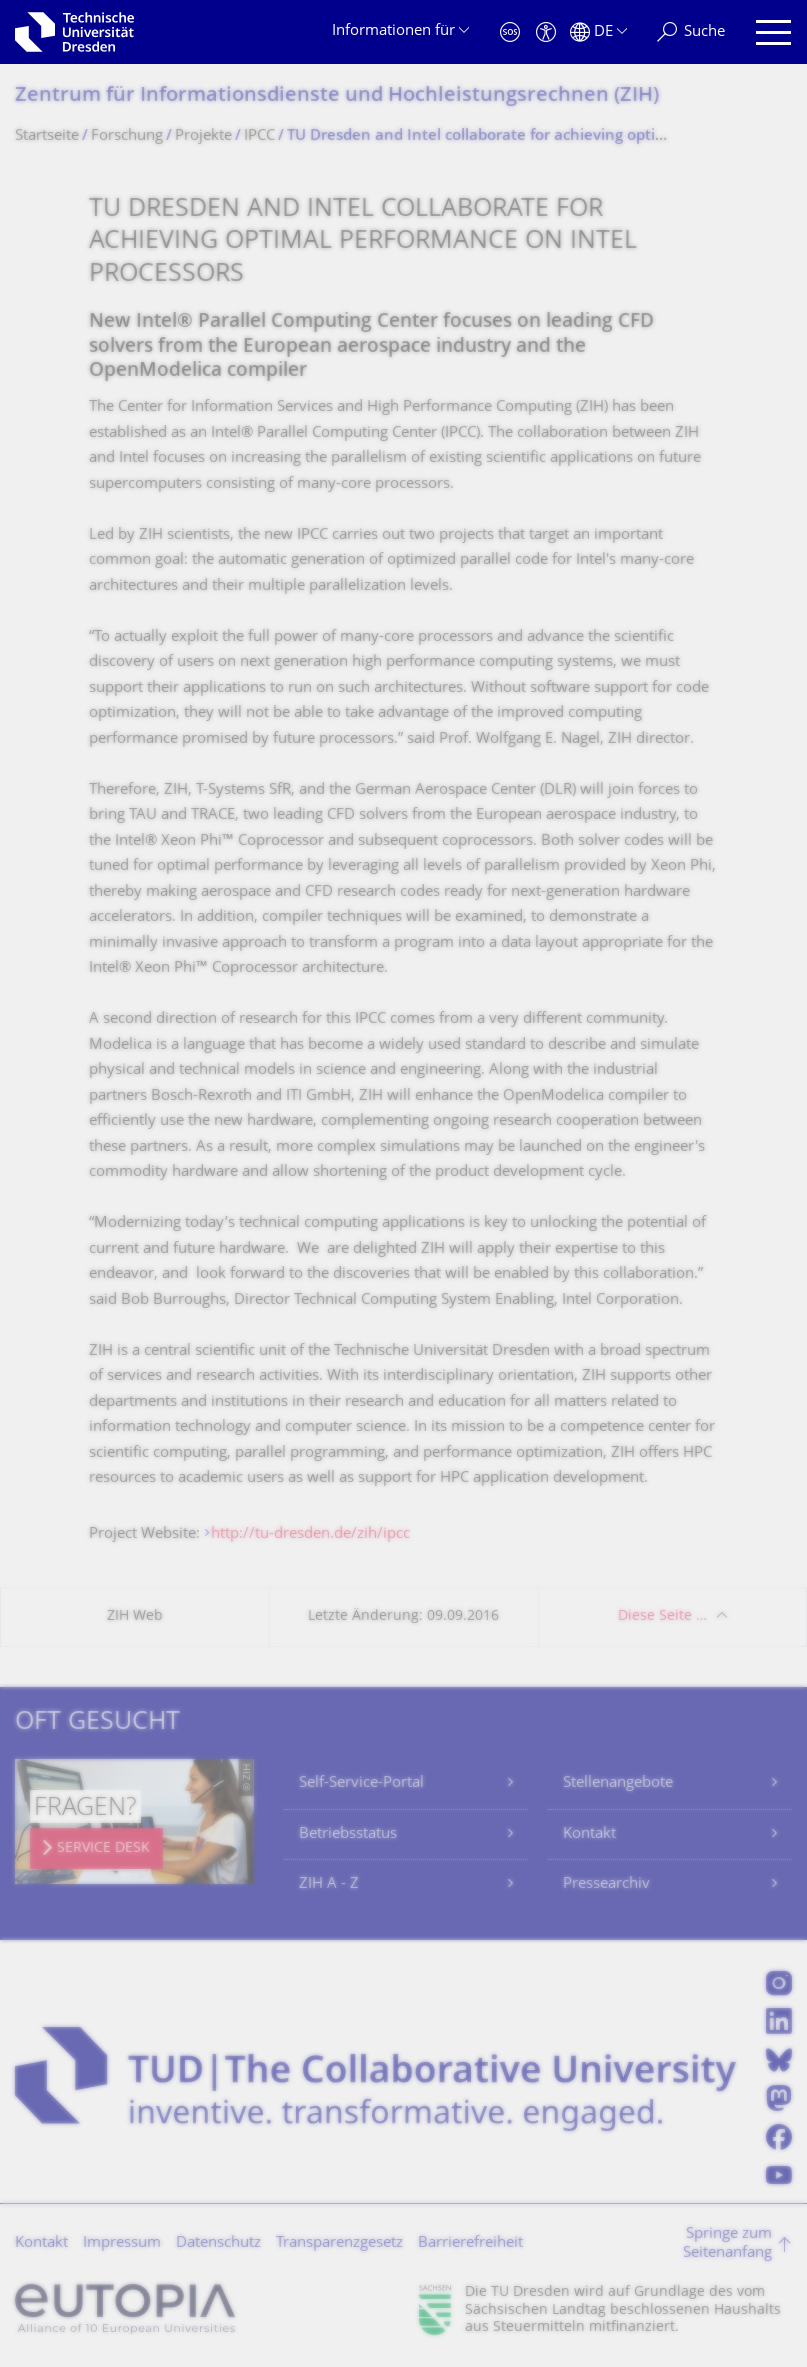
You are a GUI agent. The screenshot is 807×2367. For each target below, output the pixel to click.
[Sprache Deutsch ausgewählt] (598, 32)
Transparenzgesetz (339, 2243)
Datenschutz (218, 2243)
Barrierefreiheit (470, 2243)
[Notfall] (510, 32)
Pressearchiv (606, 1884)
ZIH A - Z (329, 1884)
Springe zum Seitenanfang (727, 2244)
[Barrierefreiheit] (546, 32)
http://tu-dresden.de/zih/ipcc (310, 1534)
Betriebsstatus (348, 1834)
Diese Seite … (662, 1616)
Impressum (122, 2243)
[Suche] (691, 32)
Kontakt (589, 1834)
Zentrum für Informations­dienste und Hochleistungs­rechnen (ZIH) (337, 96)
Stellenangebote (618, 1783)
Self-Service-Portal (361, 1783)
